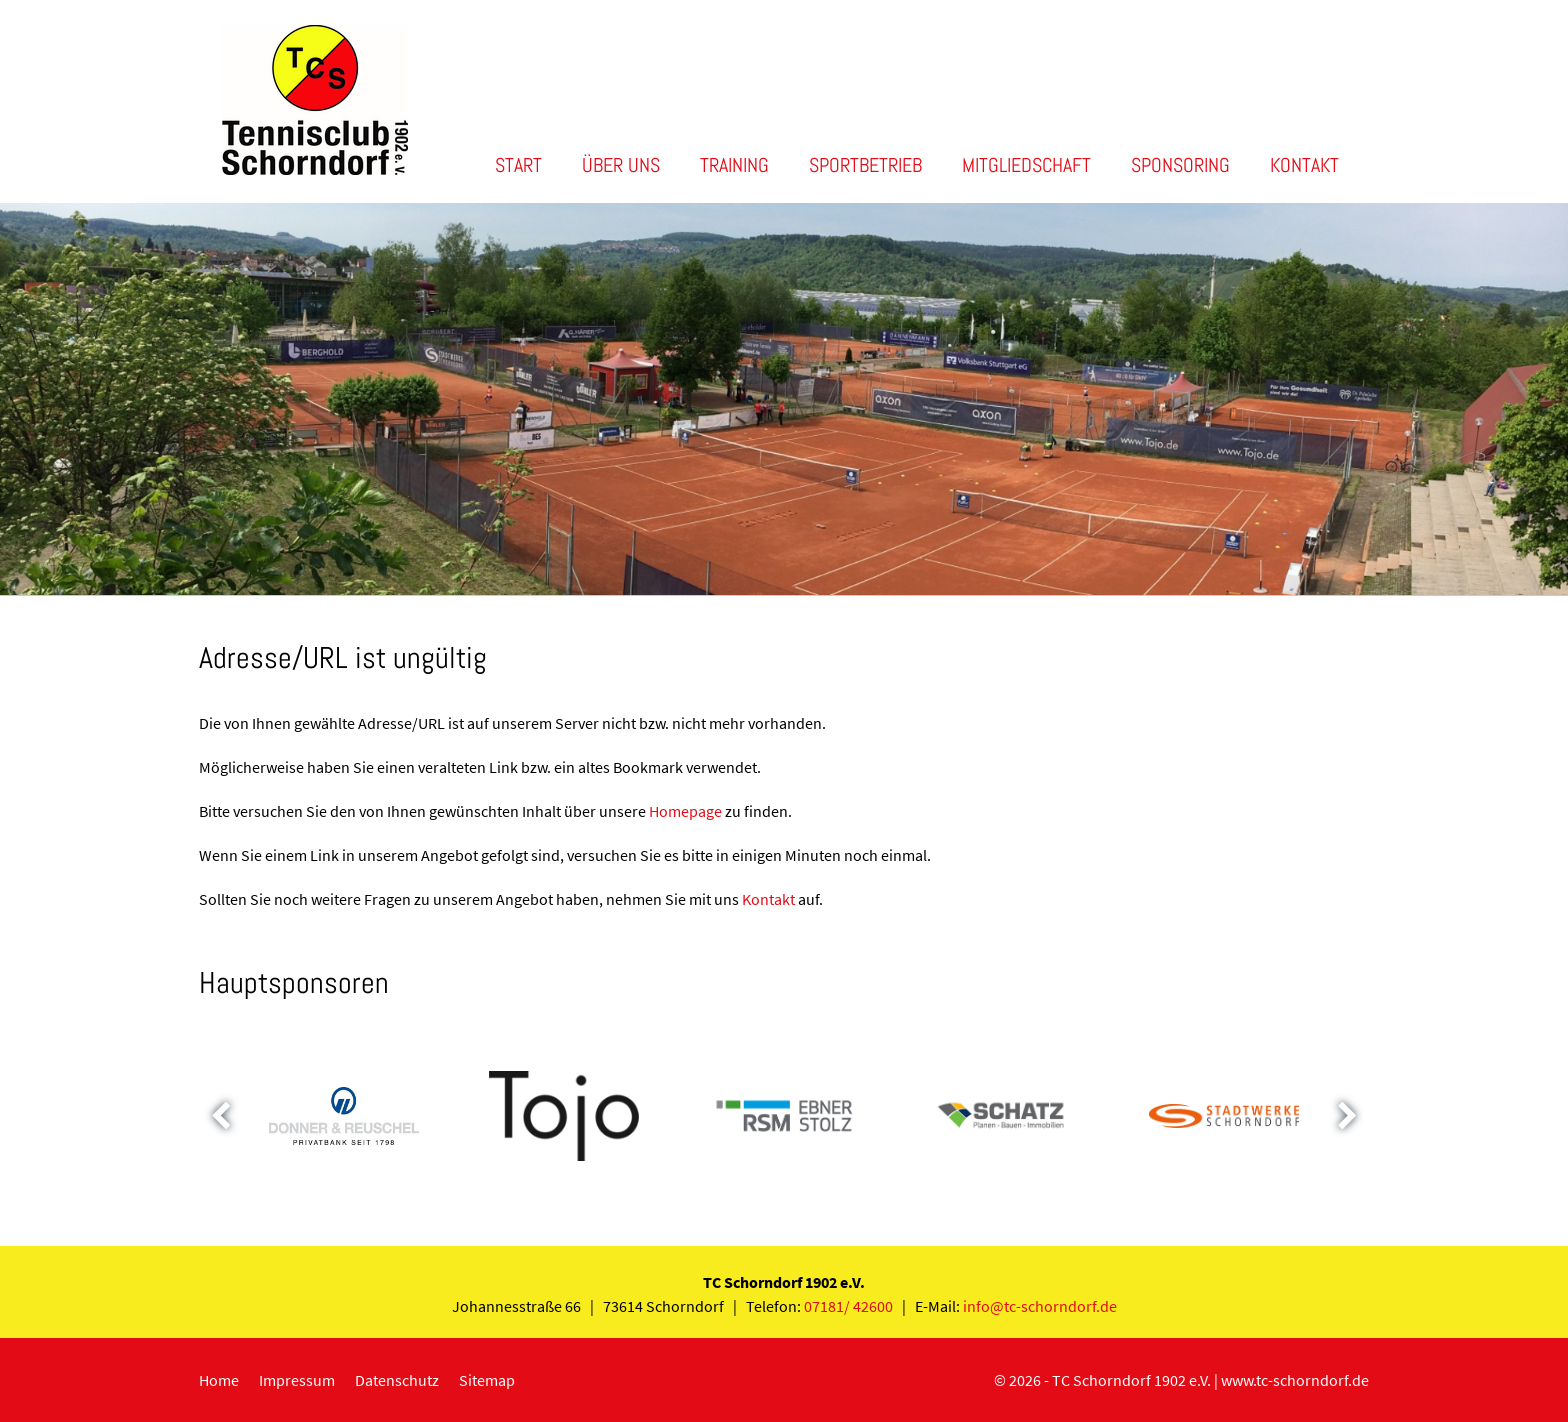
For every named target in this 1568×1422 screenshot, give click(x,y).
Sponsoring (1180, 165)
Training (734, 165)
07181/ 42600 (848, 1306)
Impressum (297, 1380)
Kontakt (1304, 165)
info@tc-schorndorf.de (1040, 1306)
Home (219, 1380)
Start (518, 165)
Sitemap (487, 1380)
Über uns (621, 165)
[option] (784, 399)
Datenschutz (397, 1380)
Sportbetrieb (865, 165)
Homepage (685, 811)
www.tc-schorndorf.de (1295, 1380)
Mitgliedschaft (1026, 165)
